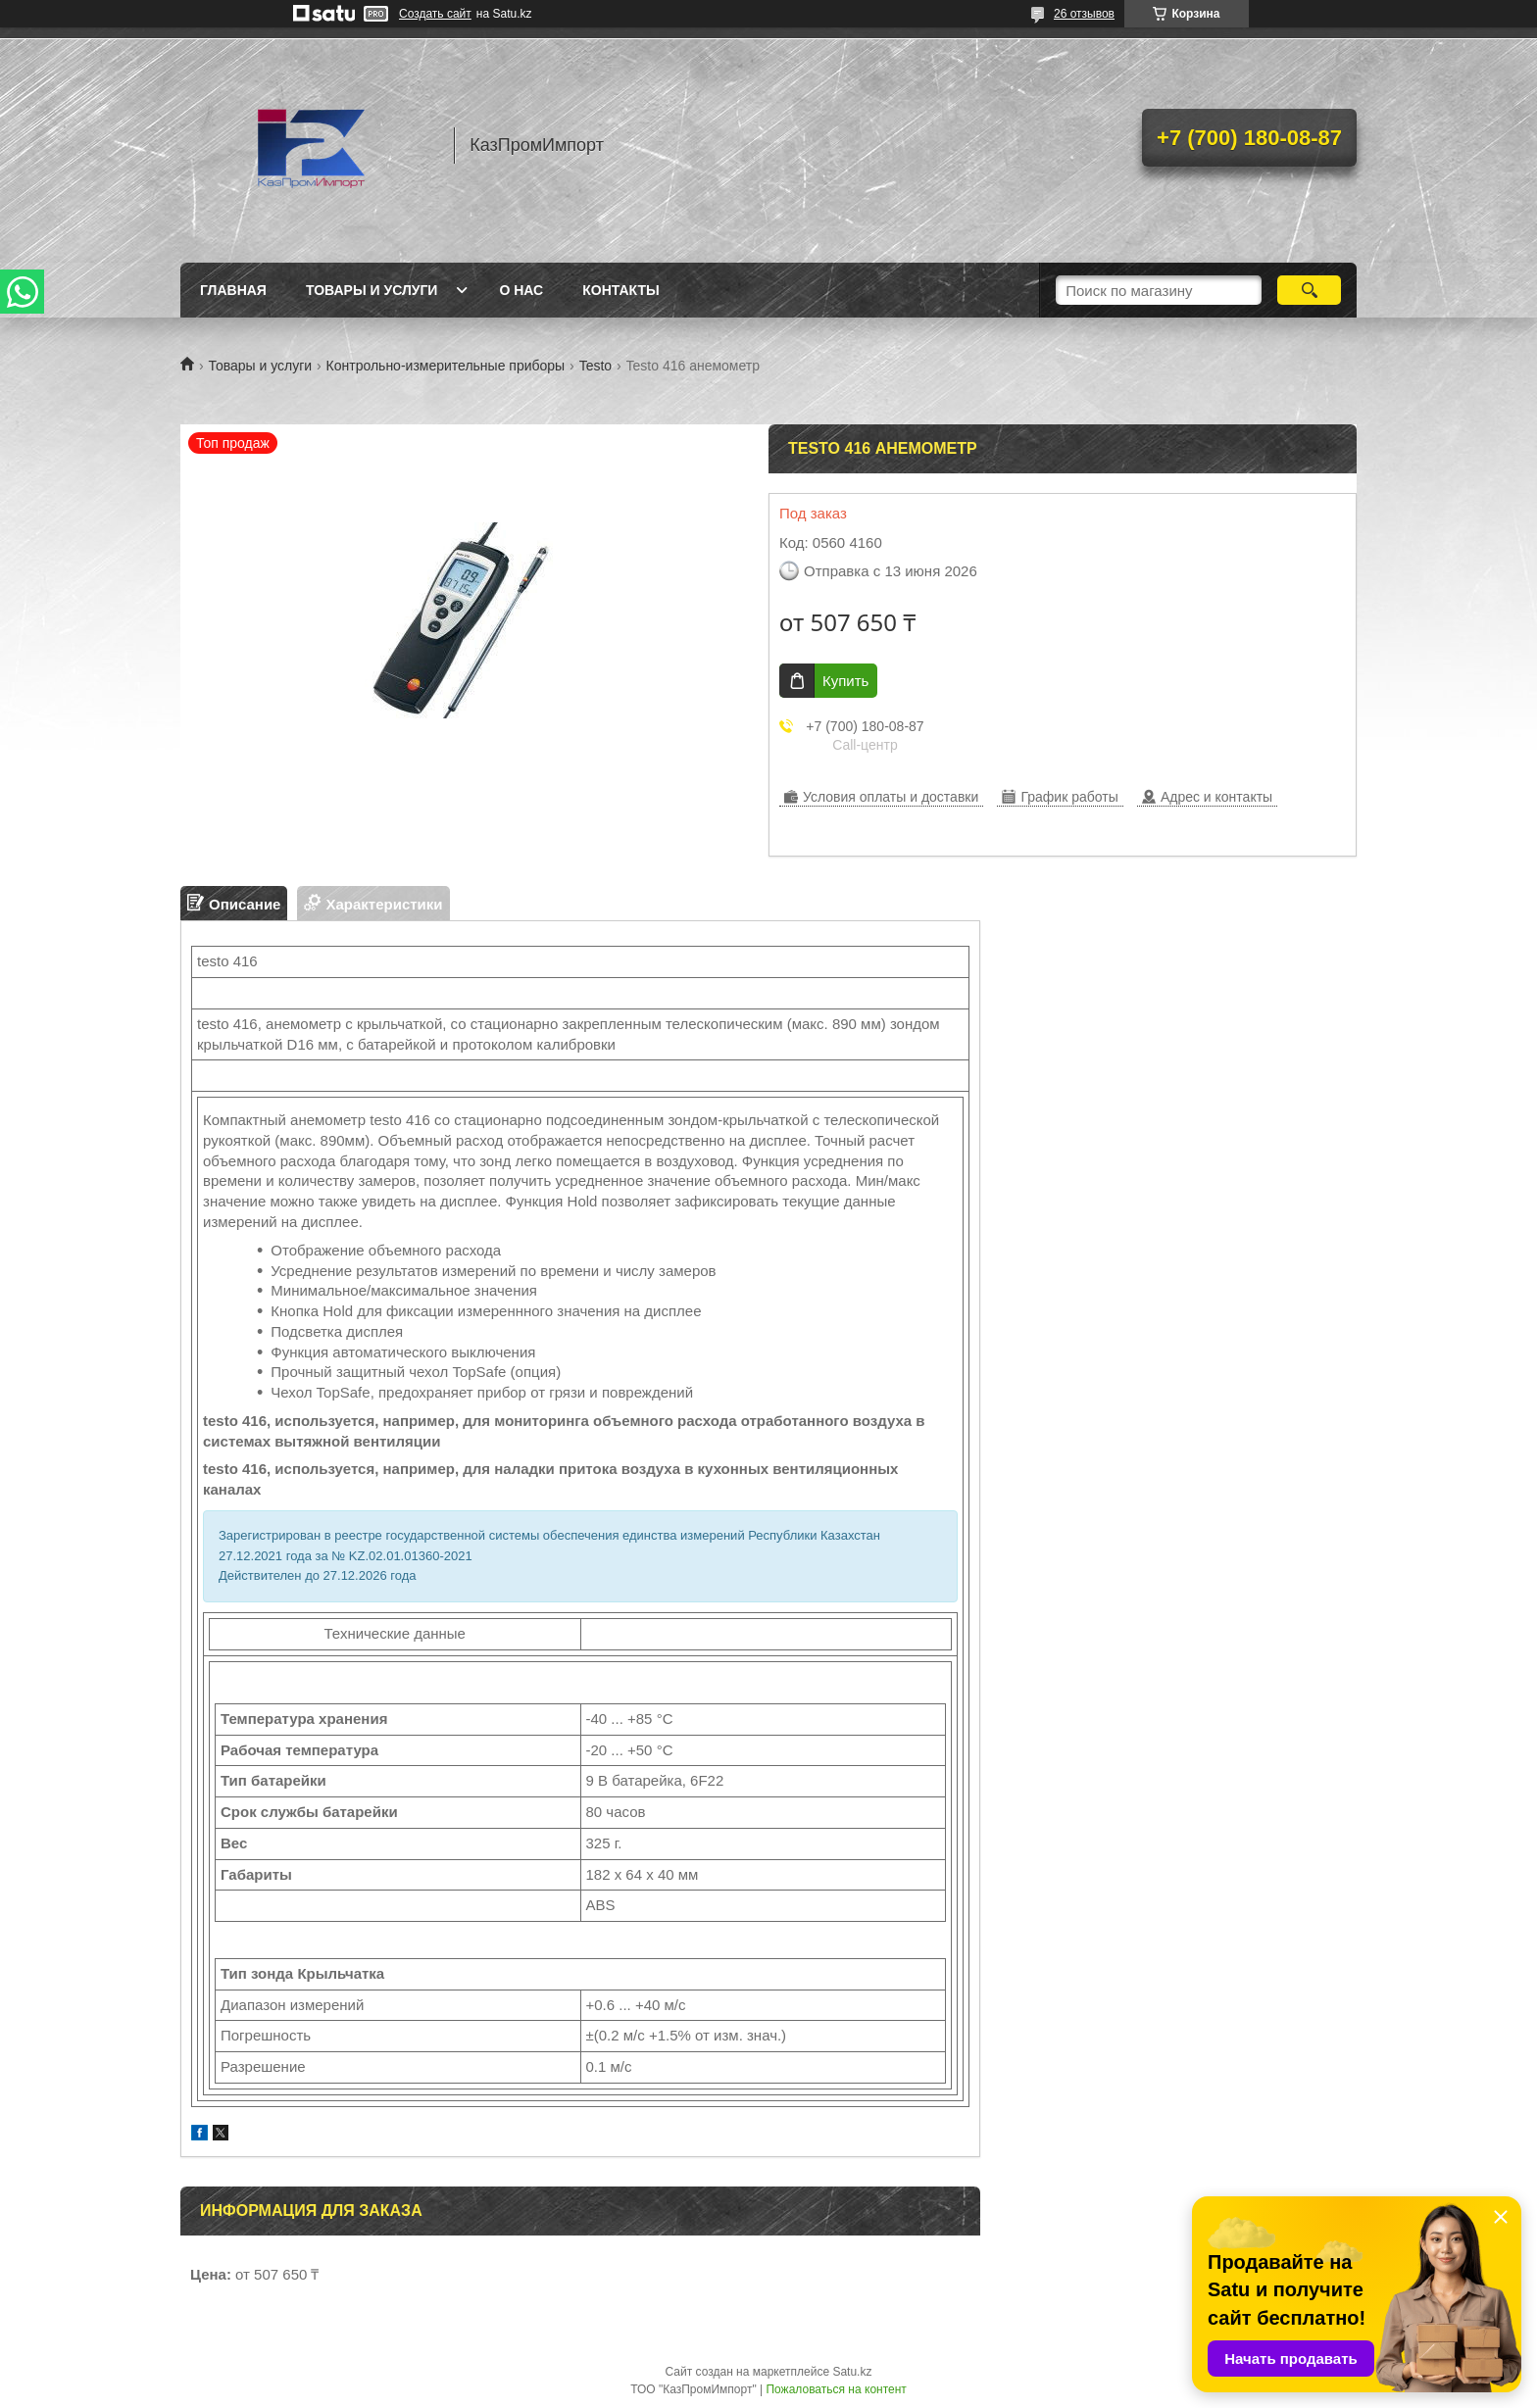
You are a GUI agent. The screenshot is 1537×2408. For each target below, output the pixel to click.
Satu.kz (851, 2372)
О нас (521, 290)
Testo (595, 365)
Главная (233, 290)
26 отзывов (1084, 14)
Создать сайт (435, 14)
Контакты (620, 290)
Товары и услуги (372, 290)
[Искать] (1309, 290)
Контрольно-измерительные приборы (446, 365)
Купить (845, 680)
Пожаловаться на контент (836, 2389)
